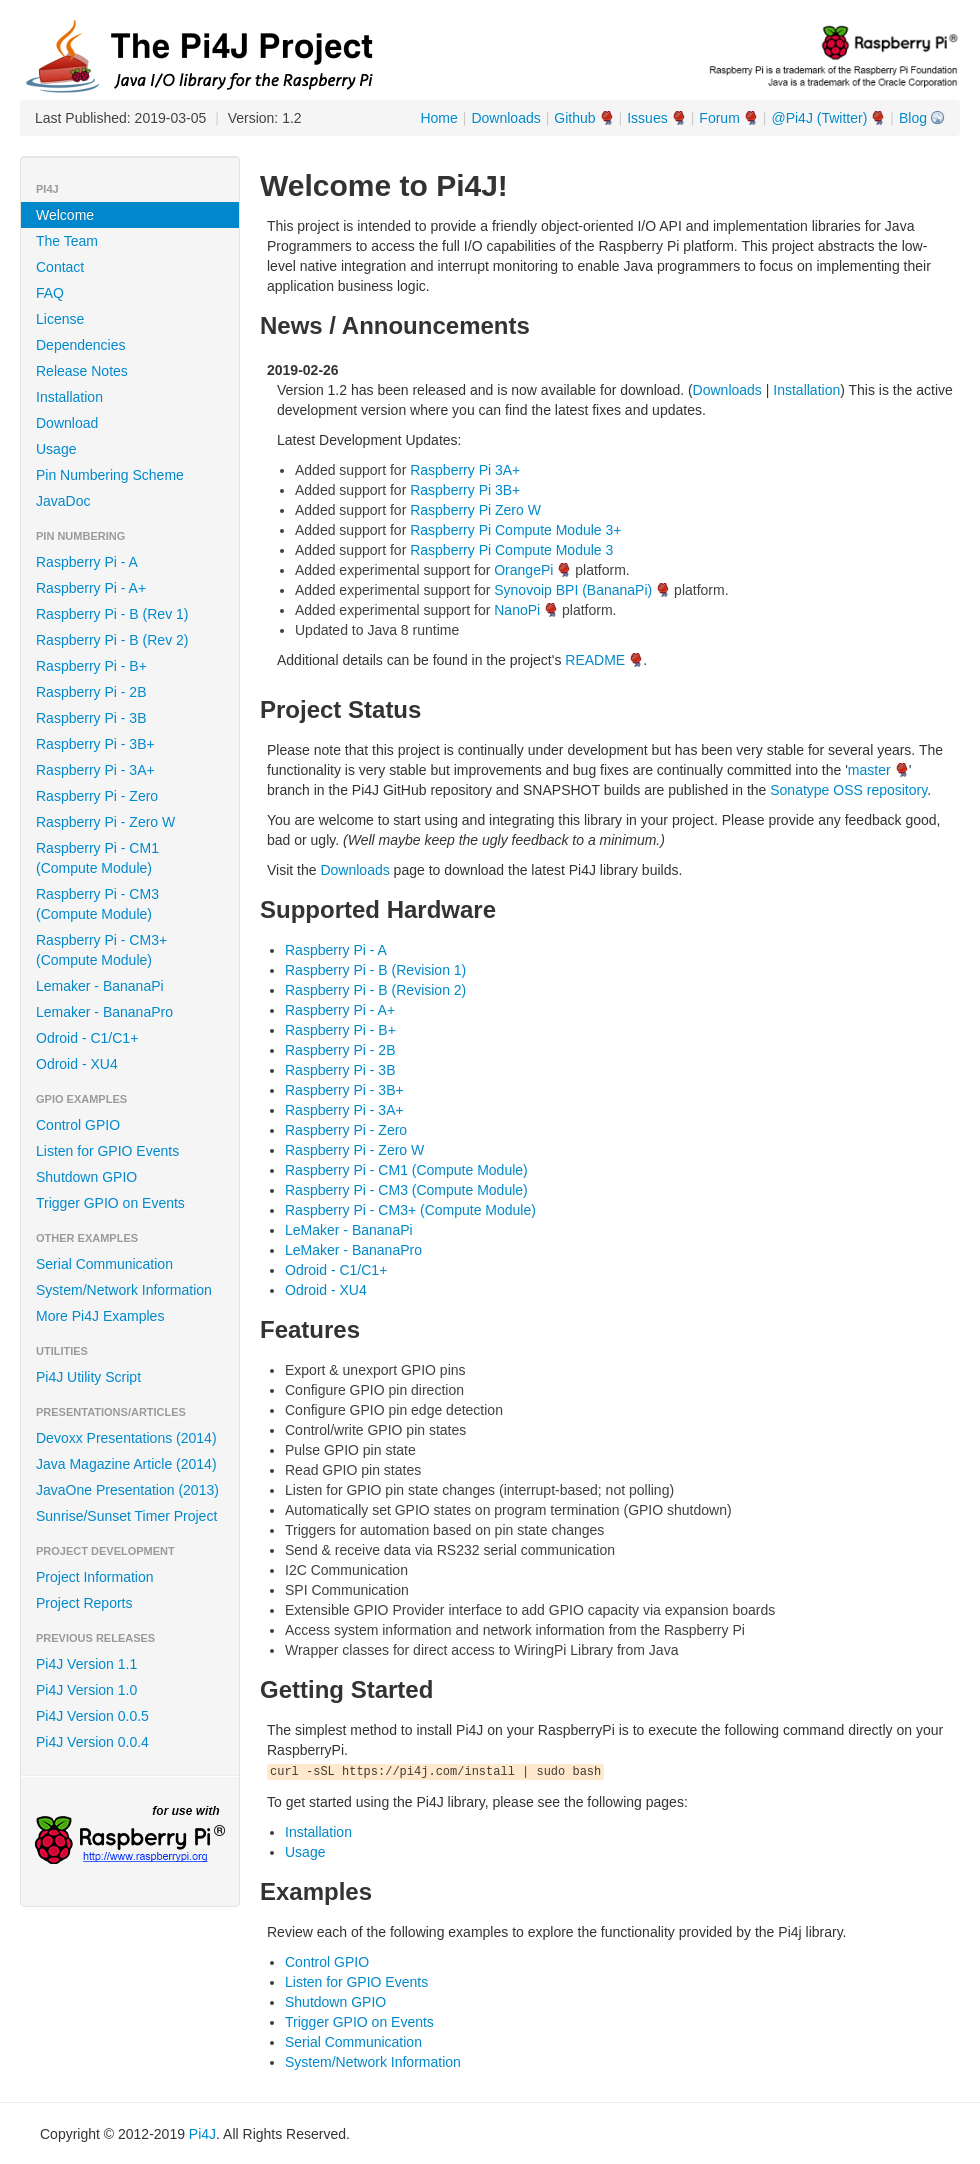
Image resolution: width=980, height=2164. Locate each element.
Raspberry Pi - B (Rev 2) (112, 640)
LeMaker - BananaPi (349, 1230)
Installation (69, 397)
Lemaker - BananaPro (104, 1012)
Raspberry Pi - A (87, 562)
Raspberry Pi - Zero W (105, 822)
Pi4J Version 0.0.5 (92, 1716)
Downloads (505, 118)
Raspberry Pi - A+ (91, 588)
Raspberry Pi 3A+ (465, 470)
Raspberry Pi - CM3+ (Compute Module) (101, 950)
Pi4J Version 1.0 (86, 1690)
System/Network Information (124, 1290)
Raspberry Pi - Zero (97, 796)
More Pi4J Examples (100, 1316)
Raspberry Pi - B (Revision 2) (375, 990)
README (595, 660)
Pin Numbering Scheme (110, 475)
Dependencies (81, 345)
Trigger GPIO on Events (110, 1203)
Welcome (65, 215)
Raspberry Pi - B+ (91, 666)
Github (574, 118)
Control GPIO (78, 1125)
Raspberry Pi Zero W (475, 510)
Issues (647, 118)
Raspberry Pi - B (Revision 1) (375, 970)
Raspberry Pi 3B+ (465, 490)
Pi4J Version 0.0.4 (92, 1742)
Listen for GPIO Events (107, 1151)
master (869, 770)
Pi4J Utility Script (88, 1377)
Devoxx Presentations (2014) (126, 1438)
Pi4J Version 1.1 (86, 1664)
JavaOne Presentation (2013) (127, 1490)
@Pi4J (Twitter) (819, 118)
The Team (67, 241)
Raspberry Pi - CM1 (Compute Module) (97, 858)
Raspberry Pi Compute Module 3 (511, 550)
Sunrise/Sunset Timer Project (126, 1516)
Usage (56, 449)
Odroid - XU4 (77, 1064)
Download (67, 423)
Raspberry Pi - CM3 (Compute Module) (97, 904)
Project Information (95, 1577)
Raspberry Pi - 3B (91, 718)
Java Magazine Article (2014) (126, 1464)
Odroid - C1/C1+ (87, 1038)
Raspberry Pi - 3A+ (95, 770)
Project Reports (84, 1603)
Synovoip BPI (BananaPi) (573, 590)
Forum (719, 118)
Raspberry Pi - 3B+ (95, 744)
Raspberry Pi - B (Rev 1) (112, 614)
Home (438, 118)
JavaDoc (63, 501)
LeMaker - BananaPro (353, 1250)
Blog (913, 118)
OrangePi (523, 570)
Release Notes (82, 371)
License (60, 319)
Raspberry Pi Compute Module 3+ (515, 530)
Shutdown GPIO (86, 1177)
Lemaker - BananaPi (100, 986)
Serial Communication (104, 1264)
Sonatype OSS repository (848, 790)
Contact (60, 267)
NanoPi (517, 610)
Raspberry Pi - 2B (91, 692)
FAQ (50, 293)
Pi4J (202, 2134)
